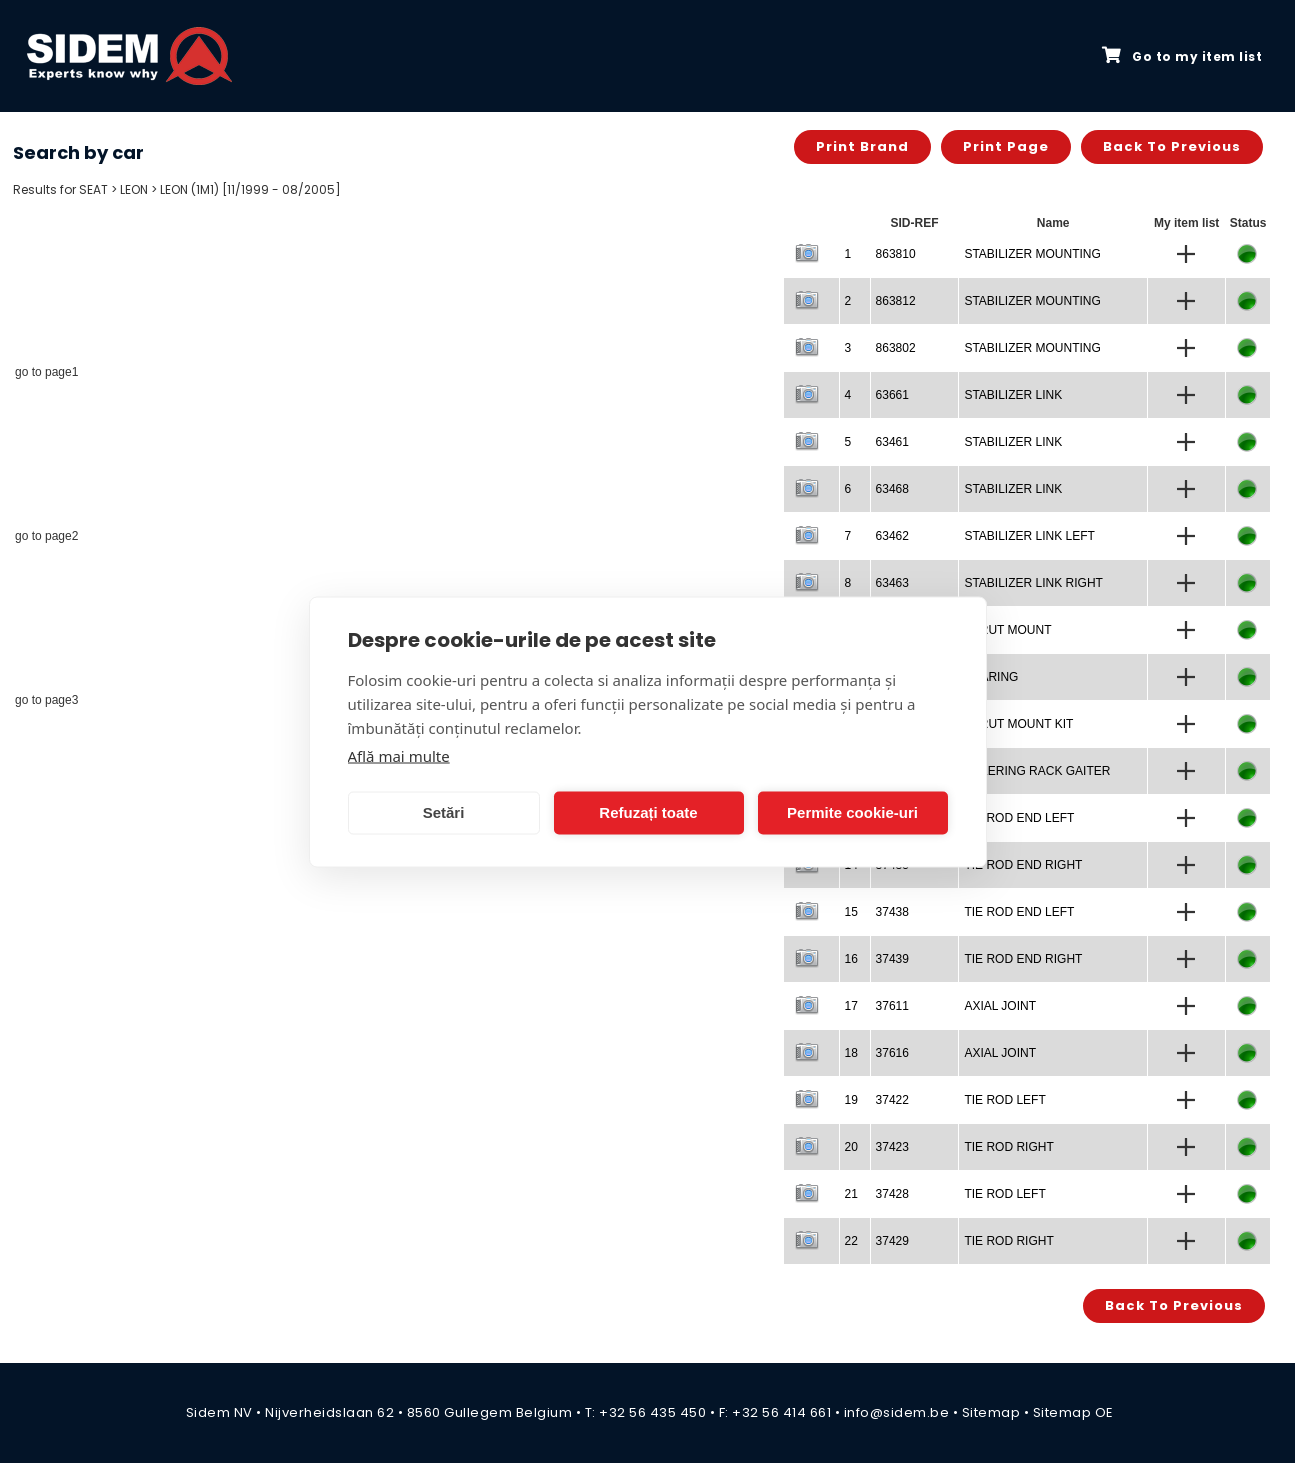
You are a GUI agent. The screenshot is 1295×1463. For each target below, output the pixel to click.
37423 (892, 1147)
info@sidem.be (897, 1412)
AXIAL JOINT (1000, 1006)
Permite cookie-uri (852, 812)
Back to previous (1172, 146)
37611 (892, 1006)
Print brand (862, 146)
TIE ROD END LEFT (1019, 818)
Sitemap (991, 1412)
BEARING (991, 677)
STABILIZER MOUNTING (1032, 254)
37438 (892, 912)
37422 (892, 1100)
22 (851, 1241)
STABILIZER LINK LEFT (1029, 536)
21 (851, 1194)
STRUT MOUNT (1007, 630)
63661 (892, 395)
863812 (896, 301)
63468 (892, 489)
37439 (892, 959)
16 (851, 959)
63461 (892, 442)
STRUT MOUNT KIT (1018, 724)
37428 (892, 1194)
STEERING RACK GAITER (1037, 771)
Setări (444, 812)
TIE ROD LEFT (1004, 1100)
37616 (892, 1053)
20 (851, 1147)
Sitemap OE (1073, 1412)
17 (851, 1006)
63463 (892, 583)
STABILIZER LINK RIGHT (1033, 583)
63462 (892, 536)
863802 (896, 348)
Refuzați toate (648, 812)
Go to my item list (1182, 56)
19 (851, 1100)
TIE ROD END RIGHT (1023, 865)
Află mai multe (399, 755)
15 (851, 912)
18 (851, 1053)
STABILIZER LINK (1013, 395)
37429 (892, 1241)
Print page (1006, 146)
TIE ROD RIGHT (1008, 1147)
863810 (896, 254)
